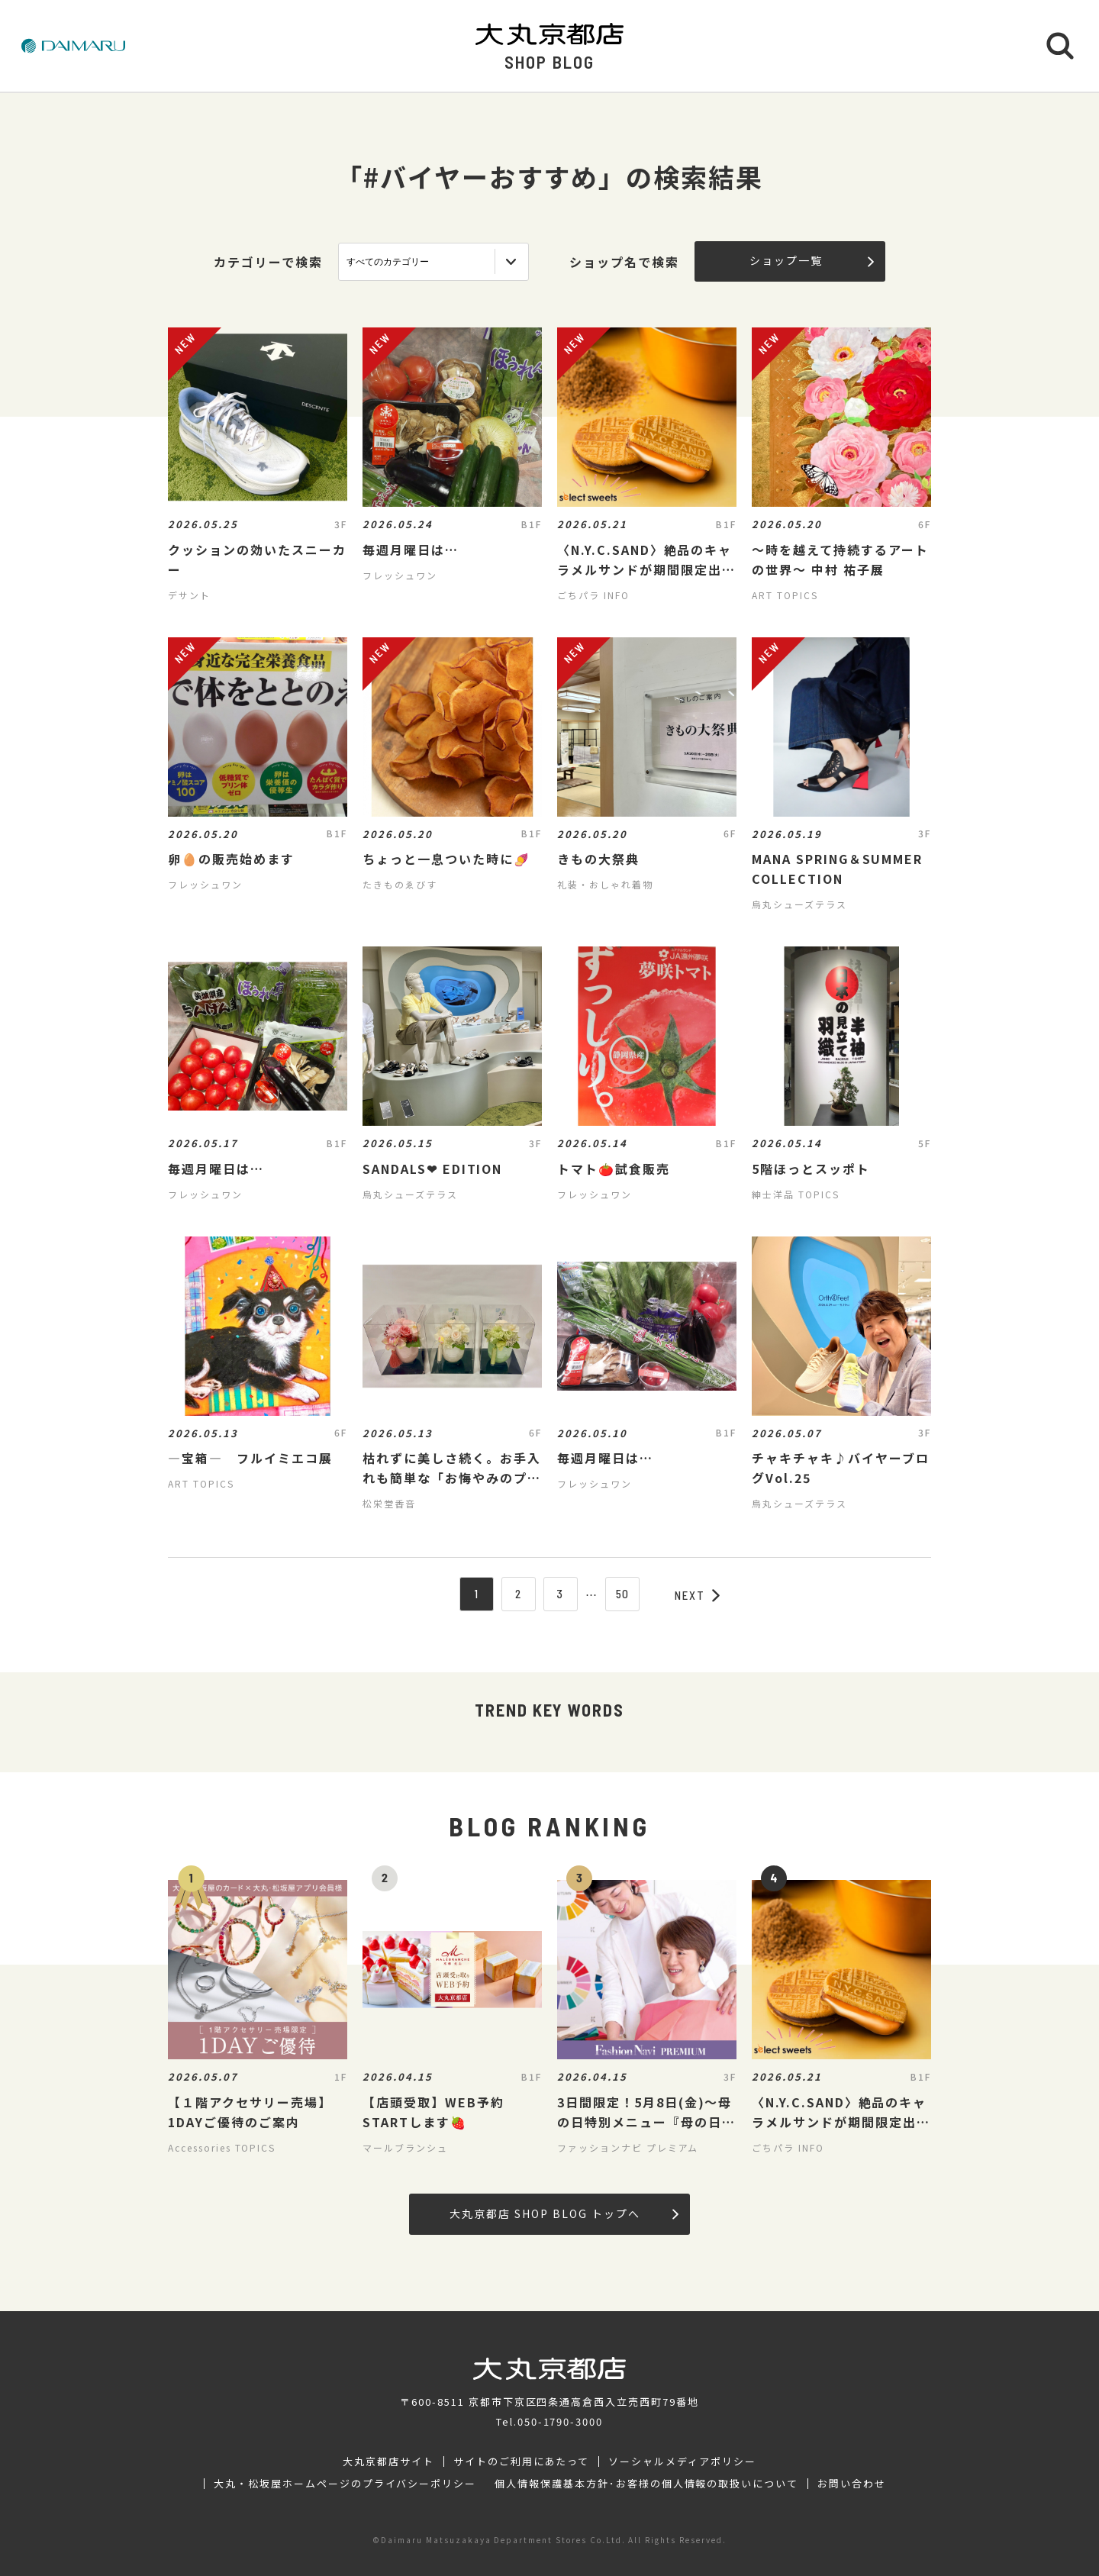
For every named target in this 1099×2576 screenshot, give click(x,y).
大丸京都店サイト (388, 2461)
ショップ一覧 (811, 260)
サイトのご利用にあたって (521, 2461)
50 (623, 1594)
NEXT (697, 1595)
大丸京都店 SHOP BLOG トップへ (564, 2213)
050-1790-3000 (560, 2421)
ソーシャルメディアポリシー (682, 2461)
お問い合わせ (851, 2483)
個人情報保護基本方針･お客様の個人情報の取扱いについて (646, 2483)
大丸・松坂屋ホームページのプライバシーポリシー (345, 2483)
